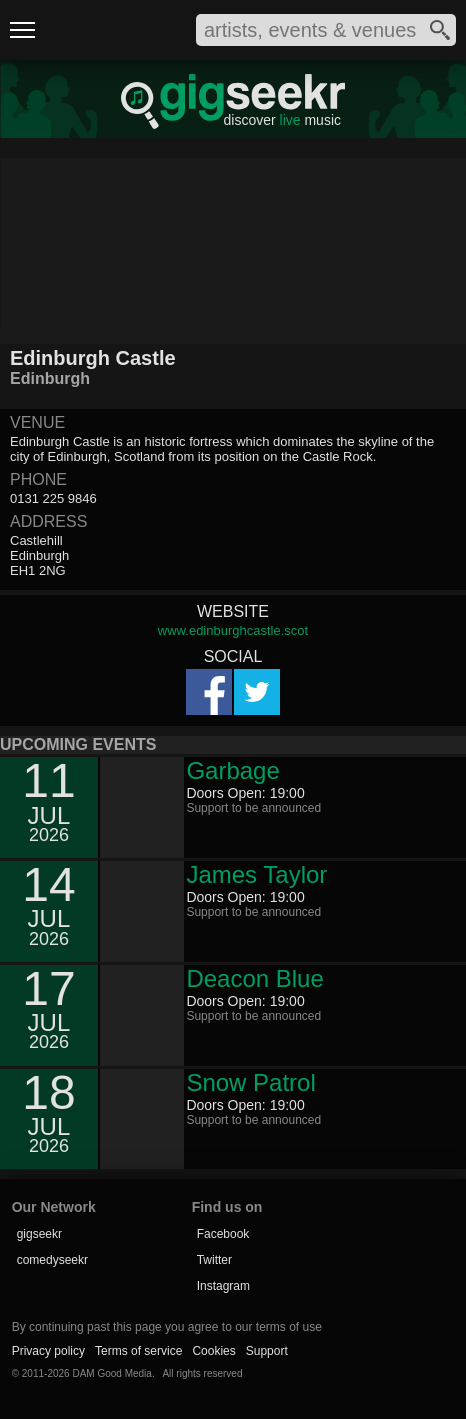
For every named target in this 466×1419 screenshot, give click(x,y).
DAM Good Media (111, 1373)
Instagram (223, 1286)
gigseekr (39, 1234)
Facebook (223, 1234)
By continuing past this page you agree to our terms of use (167, 1327)
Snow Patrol (250, 1082)
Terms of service (138, 1351)
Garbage (232, 770)
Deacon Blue (254, 978)
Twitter (214, 1260)
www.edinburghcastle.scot (233, 630)
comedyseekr (52, 1260)
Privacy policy (48, 1351)
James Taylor (256, 874)
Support (267, 1351)
